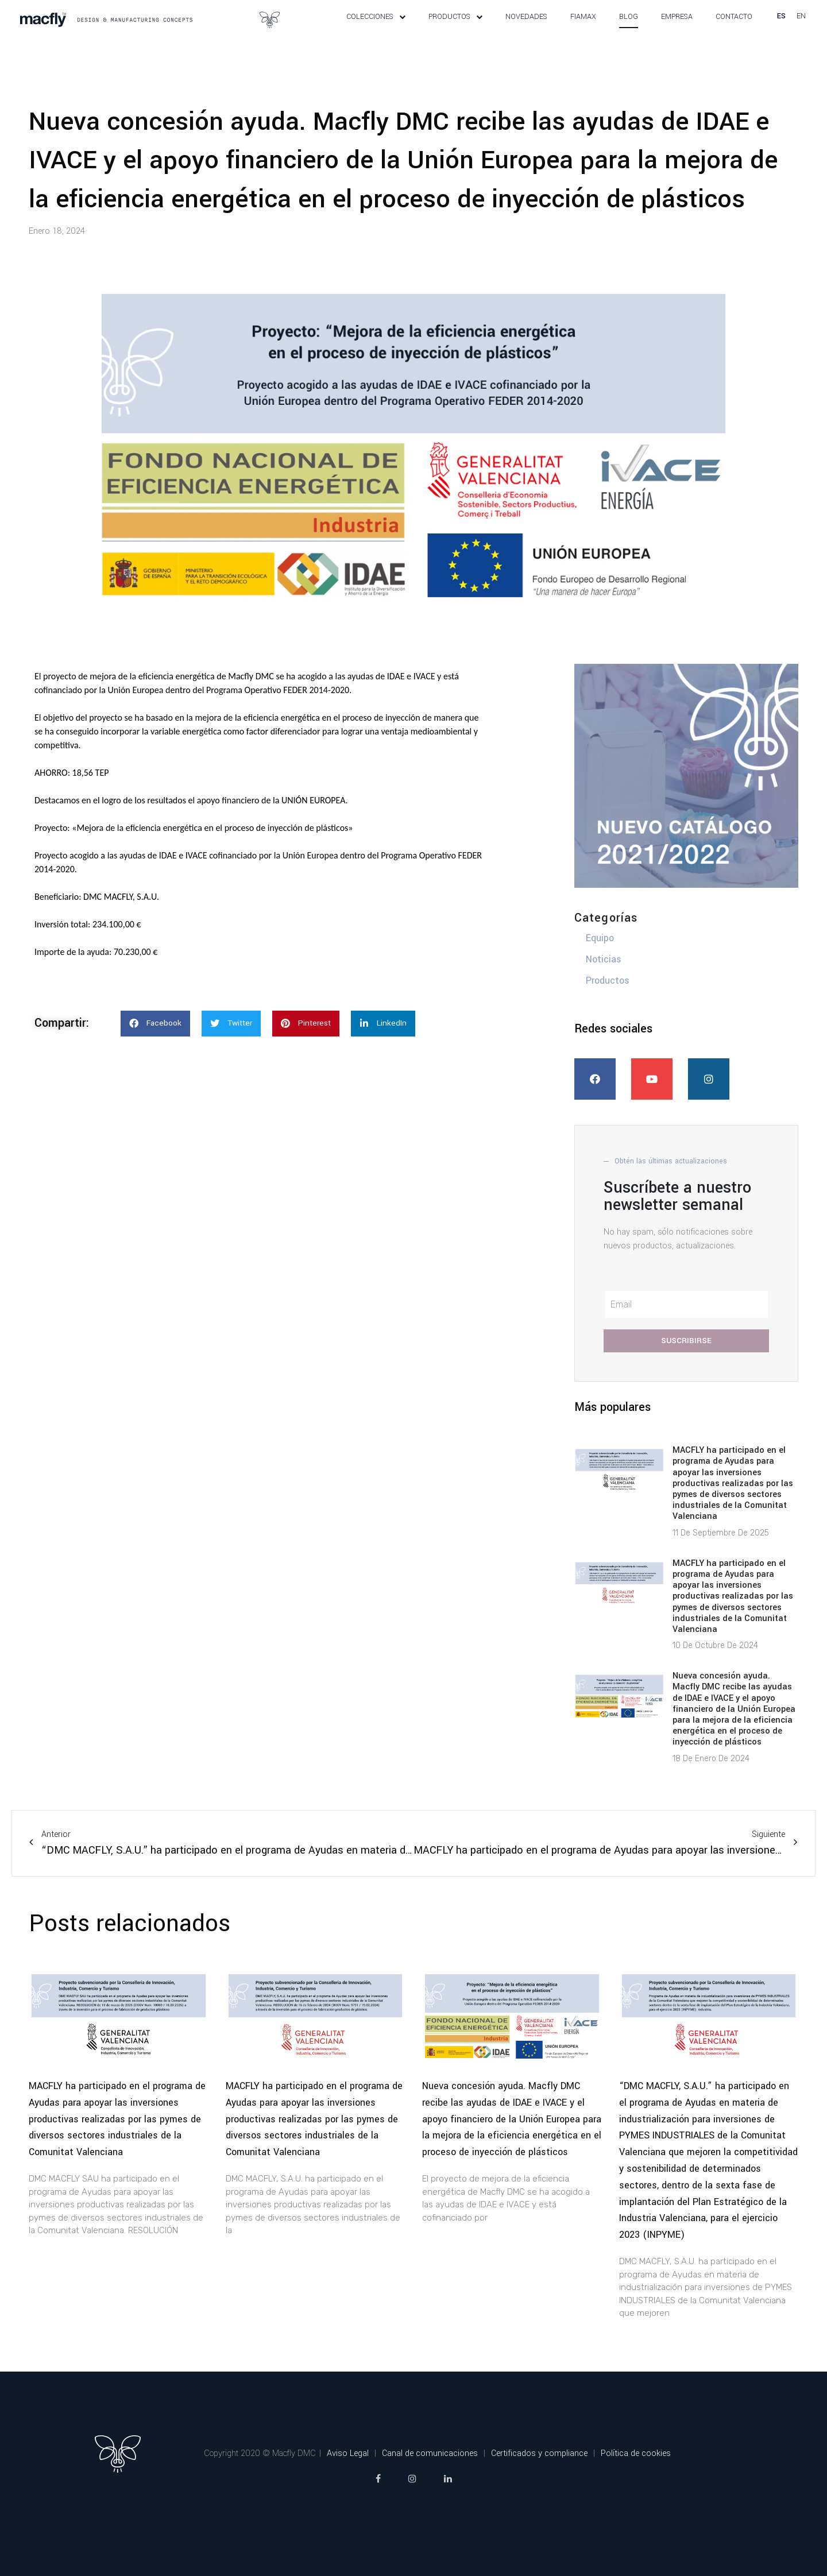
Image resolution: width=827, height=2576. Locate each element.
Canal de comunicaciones (430, 2480)
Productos (455, 30)
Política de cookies (636, 2480)
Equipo (600, 964)
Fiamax (583, 30)
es (781, 29)
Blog (628, 30)
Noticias (603, 985)
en (801, 29)
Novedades (526, 30)
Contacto (734, 30)
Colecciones (375, 30)
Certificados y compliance (539, 2480)
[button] (155, 1050)
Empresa (677, 30)
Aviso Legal (348, 2480)
